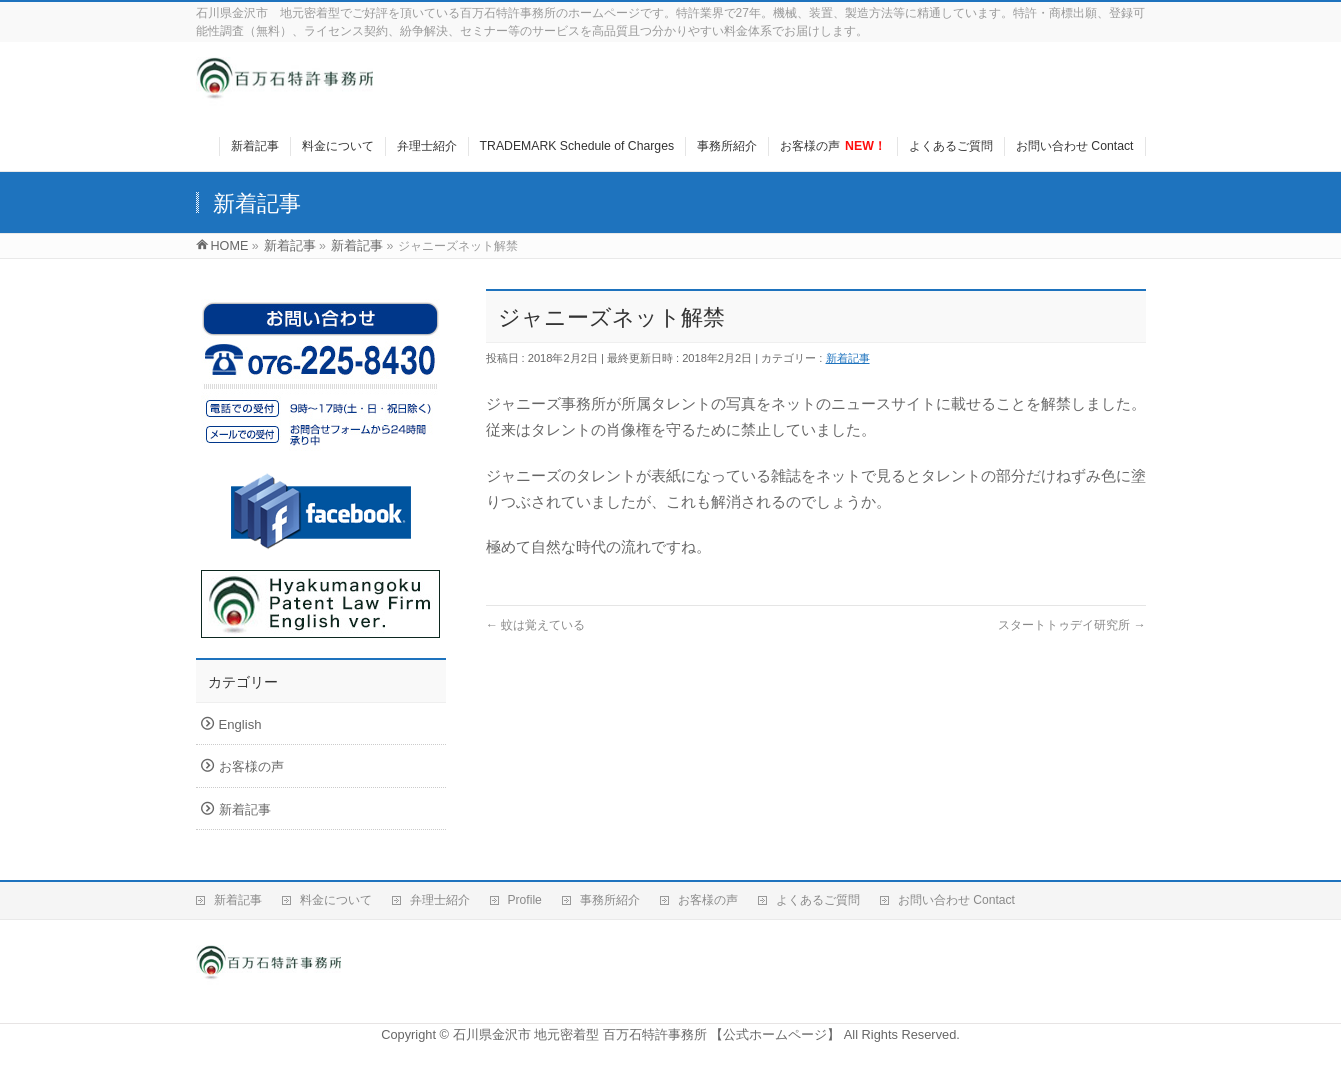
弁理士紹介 (440, 900)
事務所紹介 (610, 900)
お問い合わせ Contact (956, 900)
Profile (525, 900)
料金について (336, 900)
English (240, 724)
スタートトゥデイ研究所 (1072, 625)
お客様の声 (251, 766)
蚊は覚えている (536, 625)
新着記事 (848, 358)
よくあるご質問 (818, 900)
